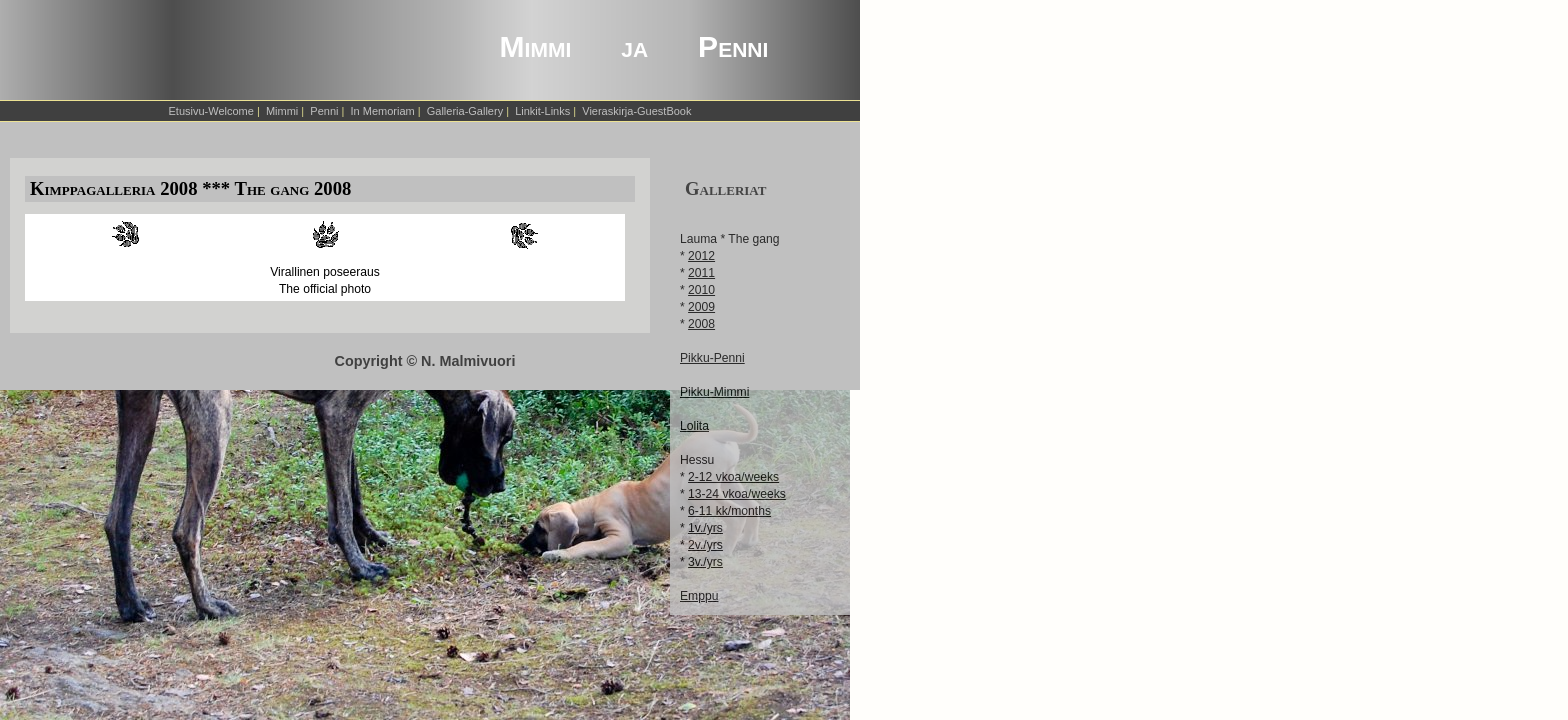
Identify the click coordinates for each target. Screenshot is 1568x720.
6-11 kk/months (729, 511)
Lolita (694, 426)
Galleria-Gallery (465, 111)
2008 (701, 324)
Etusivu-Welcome (211, 111)
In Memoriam (383, 111)
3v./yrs (705, 562)
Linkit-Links (542, 111)
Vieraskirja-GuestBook (636, 111)
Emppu (699, 596)
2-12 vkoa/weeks (733, 477)
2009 (701, 307)
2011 (701, 273)
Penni (324, 111)
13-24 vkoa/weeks (737, 494)
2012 (701, 256)
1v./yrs (705, 528)
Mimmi (282, 111)
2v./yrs (705, 545)
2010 (701, 290)
